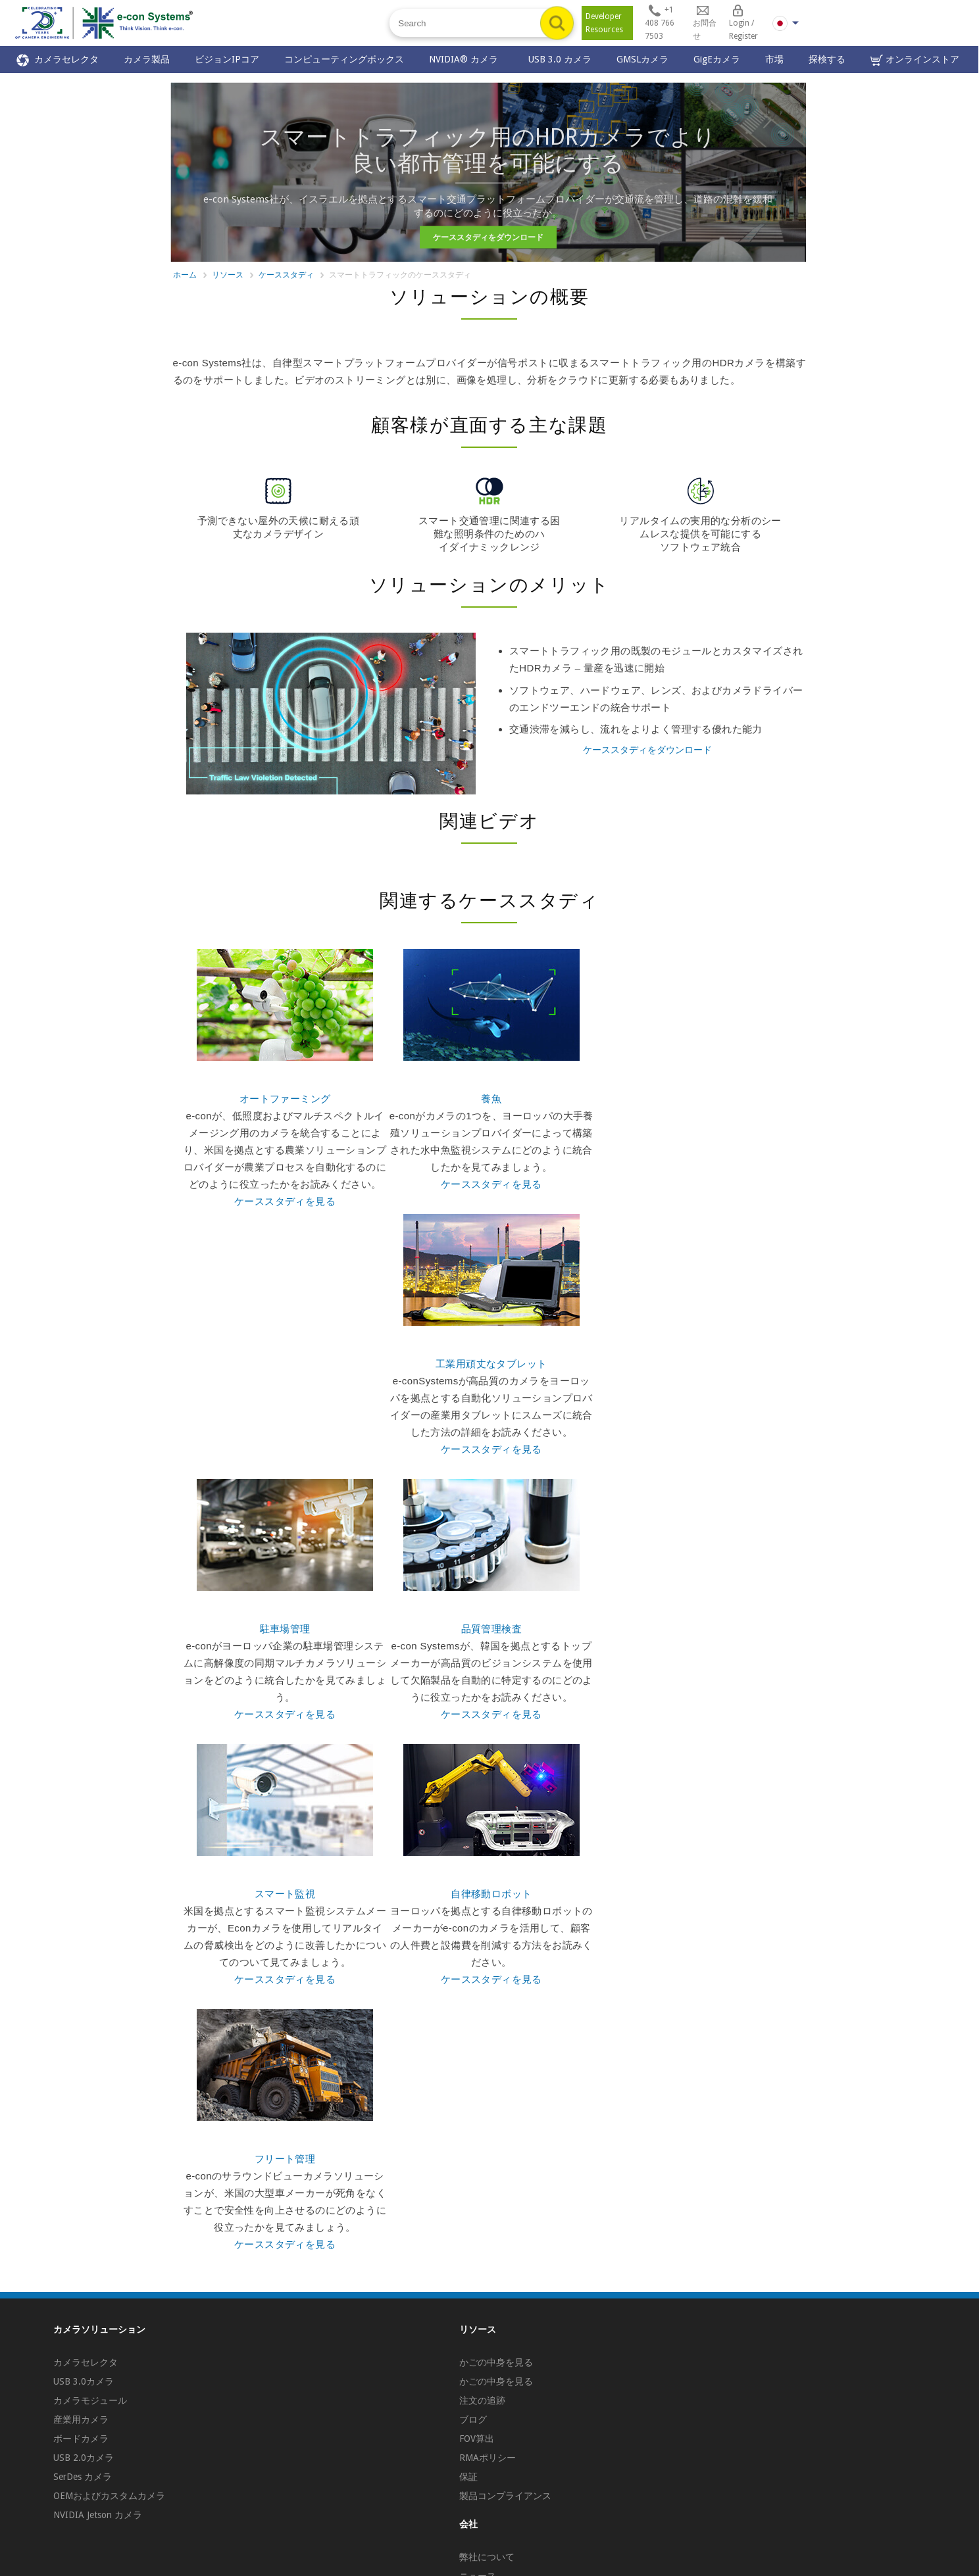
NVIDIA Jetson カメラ (97, 2515)
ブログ (473, 2419)
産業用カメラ (81, 2419)
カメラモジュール (90, 2400)
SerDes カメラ (82, 2476)
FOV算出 (476, 2438)
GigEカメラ (716, 59)
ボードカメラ (81, 2438)
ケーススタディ (286, 274)
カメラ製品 (147, 59)
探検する (827, 59)
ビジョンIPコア (227, 59)
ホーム (185, 274)
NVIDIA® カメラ (466, 59)
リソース (227, 274)
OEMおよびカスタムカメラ (109, 2496)
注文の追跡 (482, 2400)
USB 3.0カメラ (83, 2381)
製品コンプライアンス (505, 2496)
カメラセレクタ (57, 60)
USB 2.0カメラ (83, 2457)
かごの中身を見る (496, 2362)
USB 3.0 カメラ (559, 59)
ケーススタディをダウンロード (488, 237)
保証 (468, 2476)
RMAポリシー (487, 2457)
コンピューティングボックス (344, 59)
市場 (774, 59)
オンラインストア (914, 60)
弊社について (487, 2557)
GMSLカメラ (642, 59)
